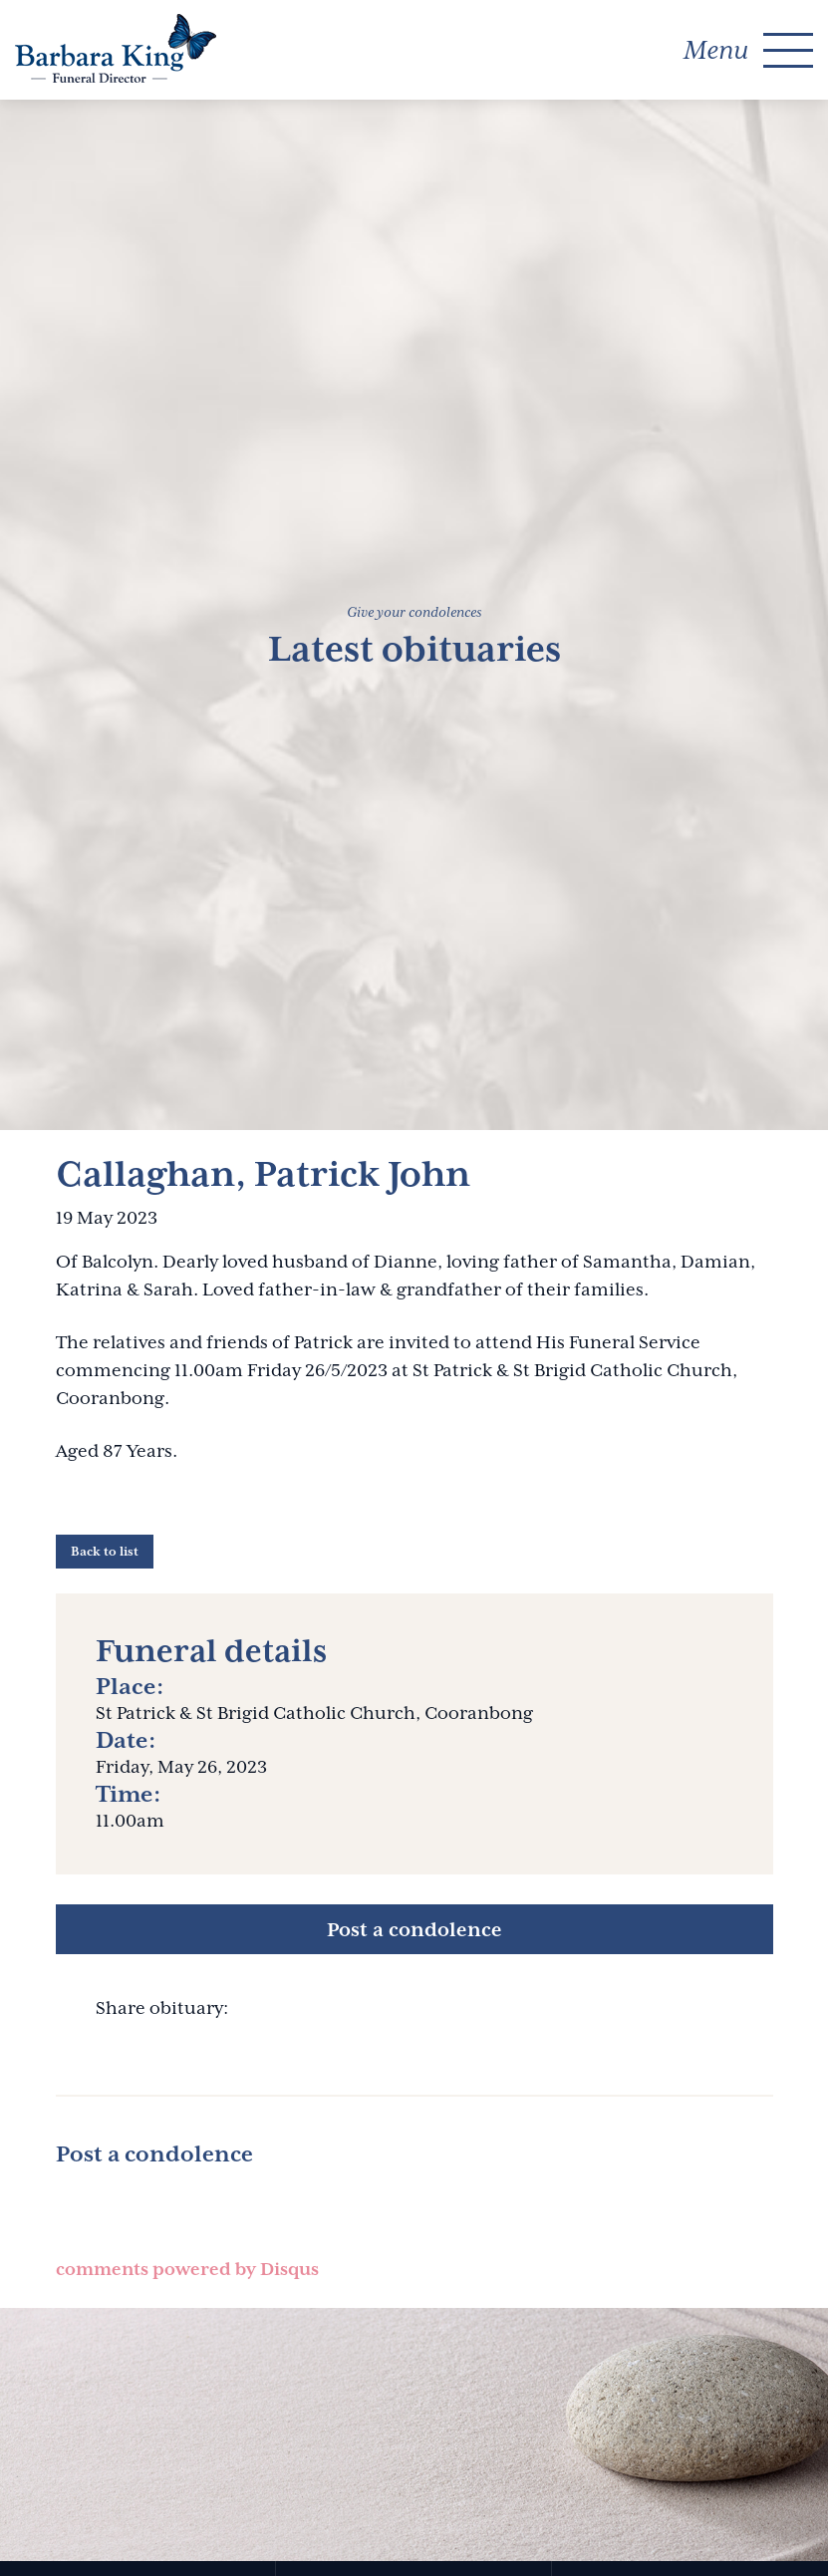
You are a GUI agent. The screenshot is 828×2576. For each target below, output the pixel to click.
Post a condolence (414, 1929)
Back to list (104, 1552)
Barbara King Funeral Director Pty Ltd (115, 48)
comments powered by (187, 2269)
